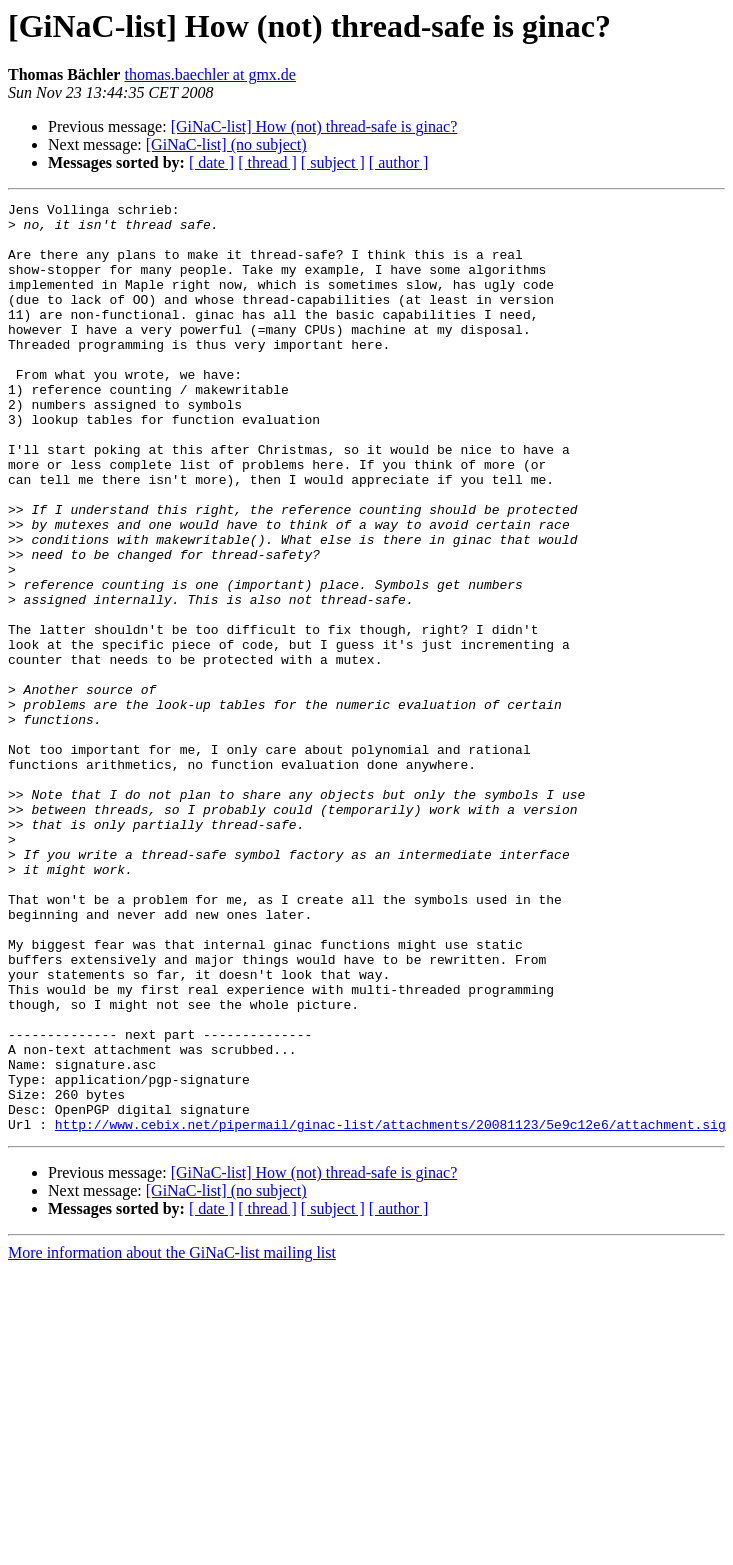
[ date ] (211, 162)
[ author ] (399, 162)
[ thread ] (267, 162)
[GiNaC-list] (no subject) (226, 144)
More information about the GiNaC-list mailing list (172, 1438)
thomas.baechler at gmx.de (210, 74)
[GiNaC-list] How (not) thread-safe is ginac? (314, 126)
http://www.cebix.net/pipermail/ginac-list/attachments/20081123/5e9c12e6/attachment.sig (390, 1310)
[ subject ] (333, 162)
